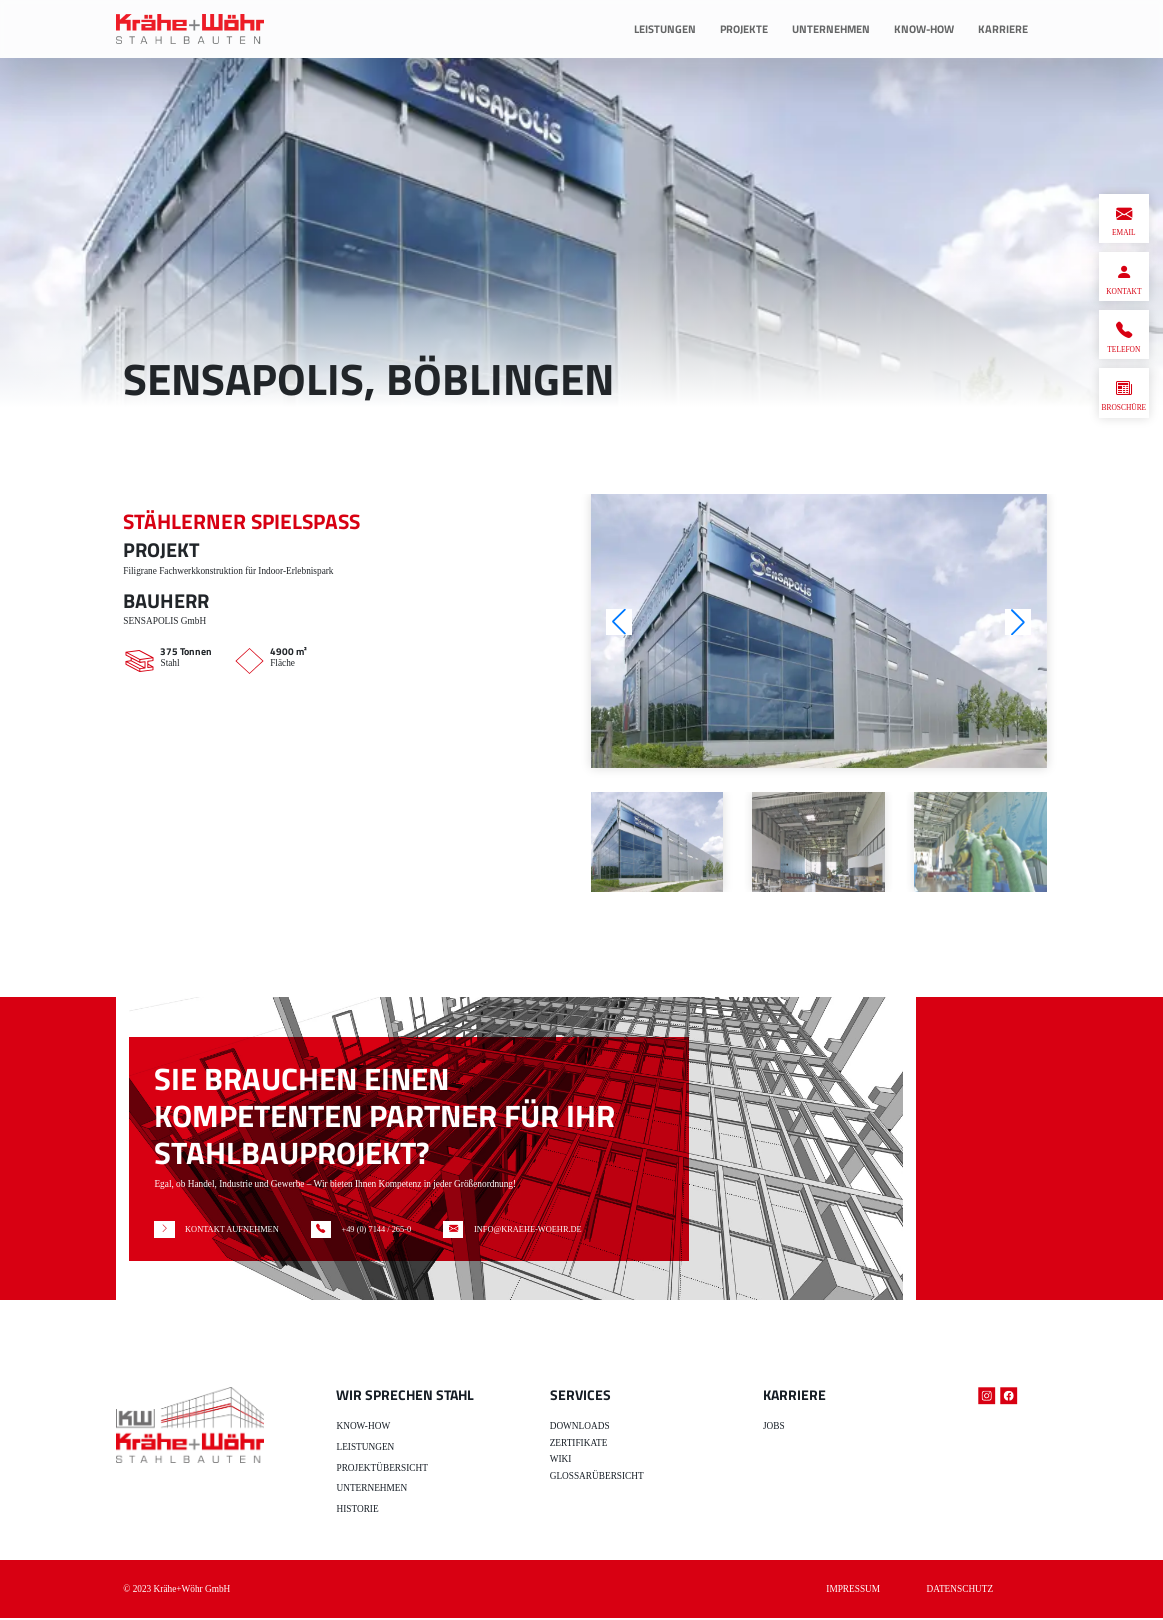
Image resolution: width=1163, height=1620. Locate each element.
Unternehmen (831, 28)
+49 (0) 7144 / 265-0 (377, 1230)
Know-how (363, 1428)
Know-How (924, 28)
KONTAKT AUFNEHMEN (222, 1230)
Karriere (1003, 28)
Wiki (561, 1461)
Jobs (774, 1428)
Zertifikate (579, 1445)
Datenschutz (960, 1591)
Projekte (744, 28)
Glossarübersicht (597, 1478)
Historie (357, 1511)
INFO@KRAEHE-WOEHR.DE (540, 1230)
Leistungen (665, 28)
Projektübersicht (381, 1469)
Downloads (580, 1428)
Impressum (853, 1591)
